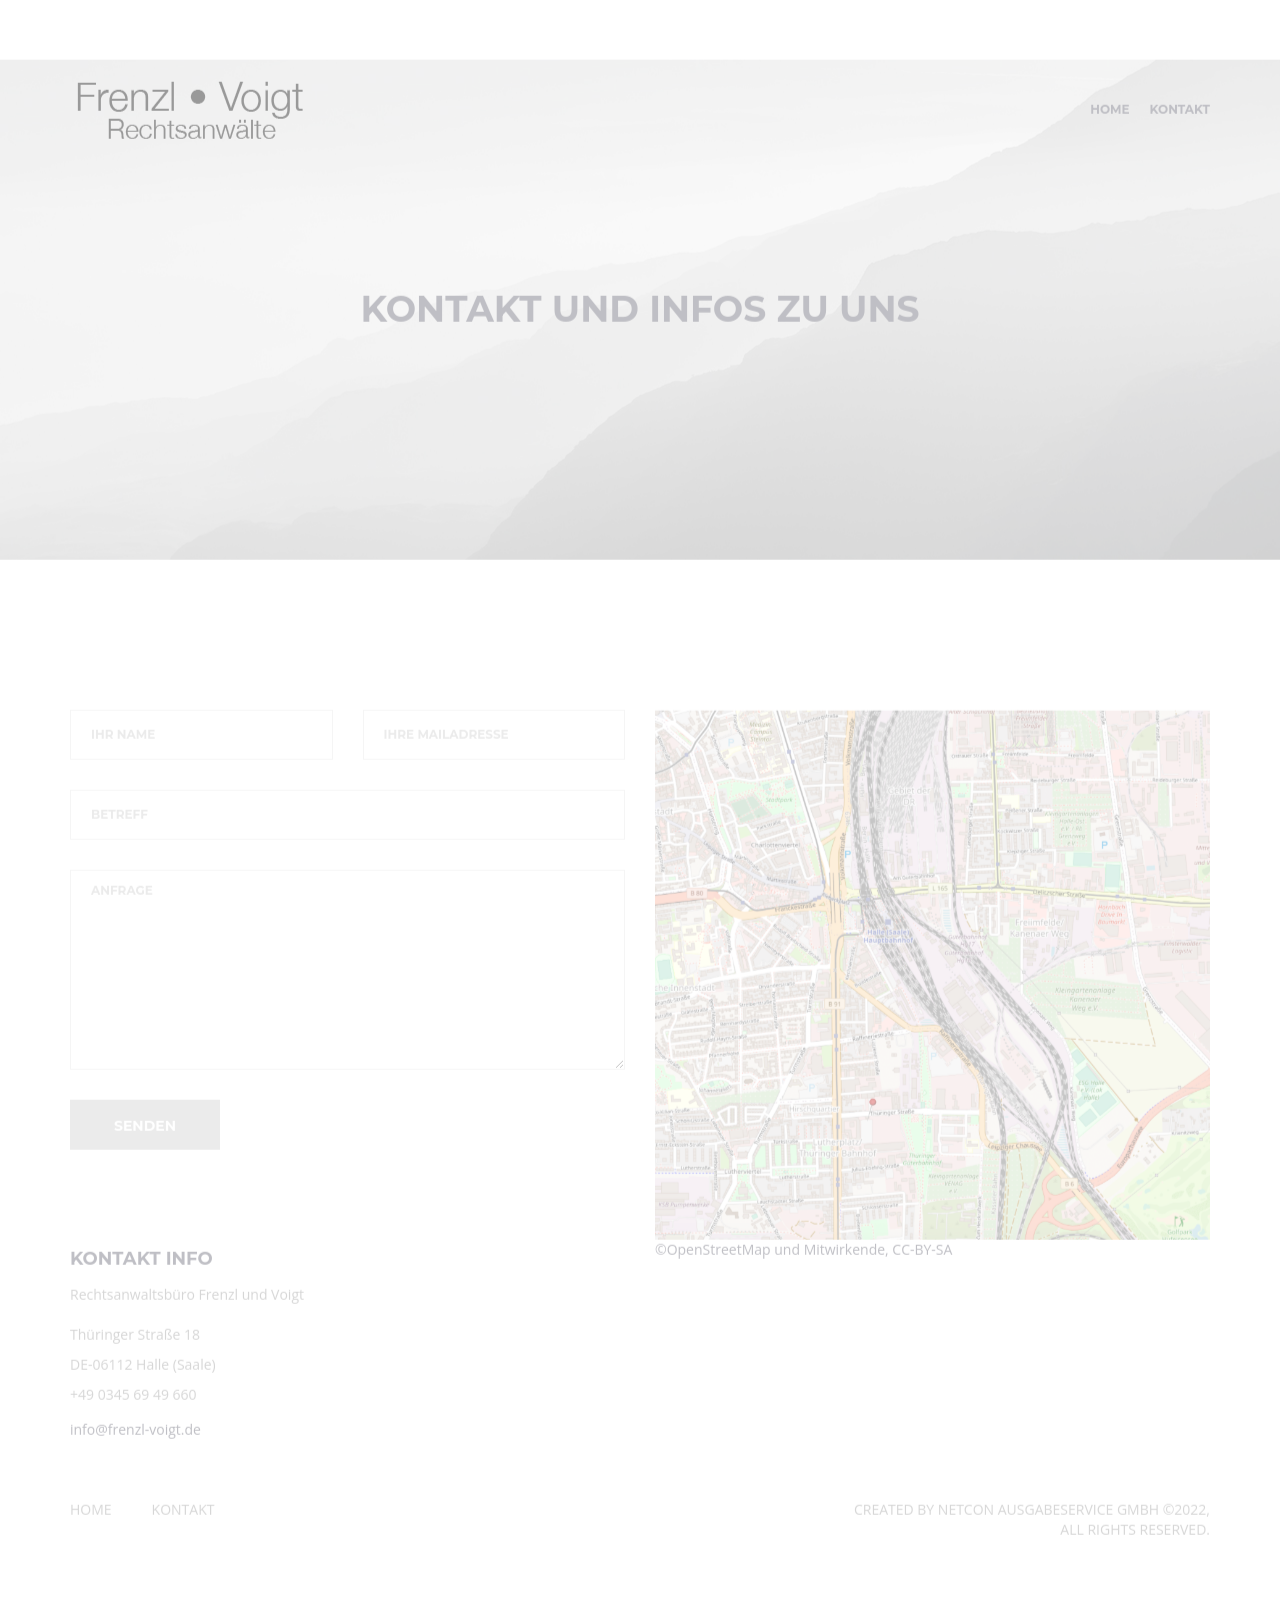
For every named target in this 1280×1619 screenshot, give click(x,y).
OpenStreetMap (719, 1256)
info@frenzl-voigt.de (135, 1437)
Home (1109, 117)
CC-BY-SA (922, 1256)
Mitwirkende (844, 1256)
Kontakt (1180, 117)
